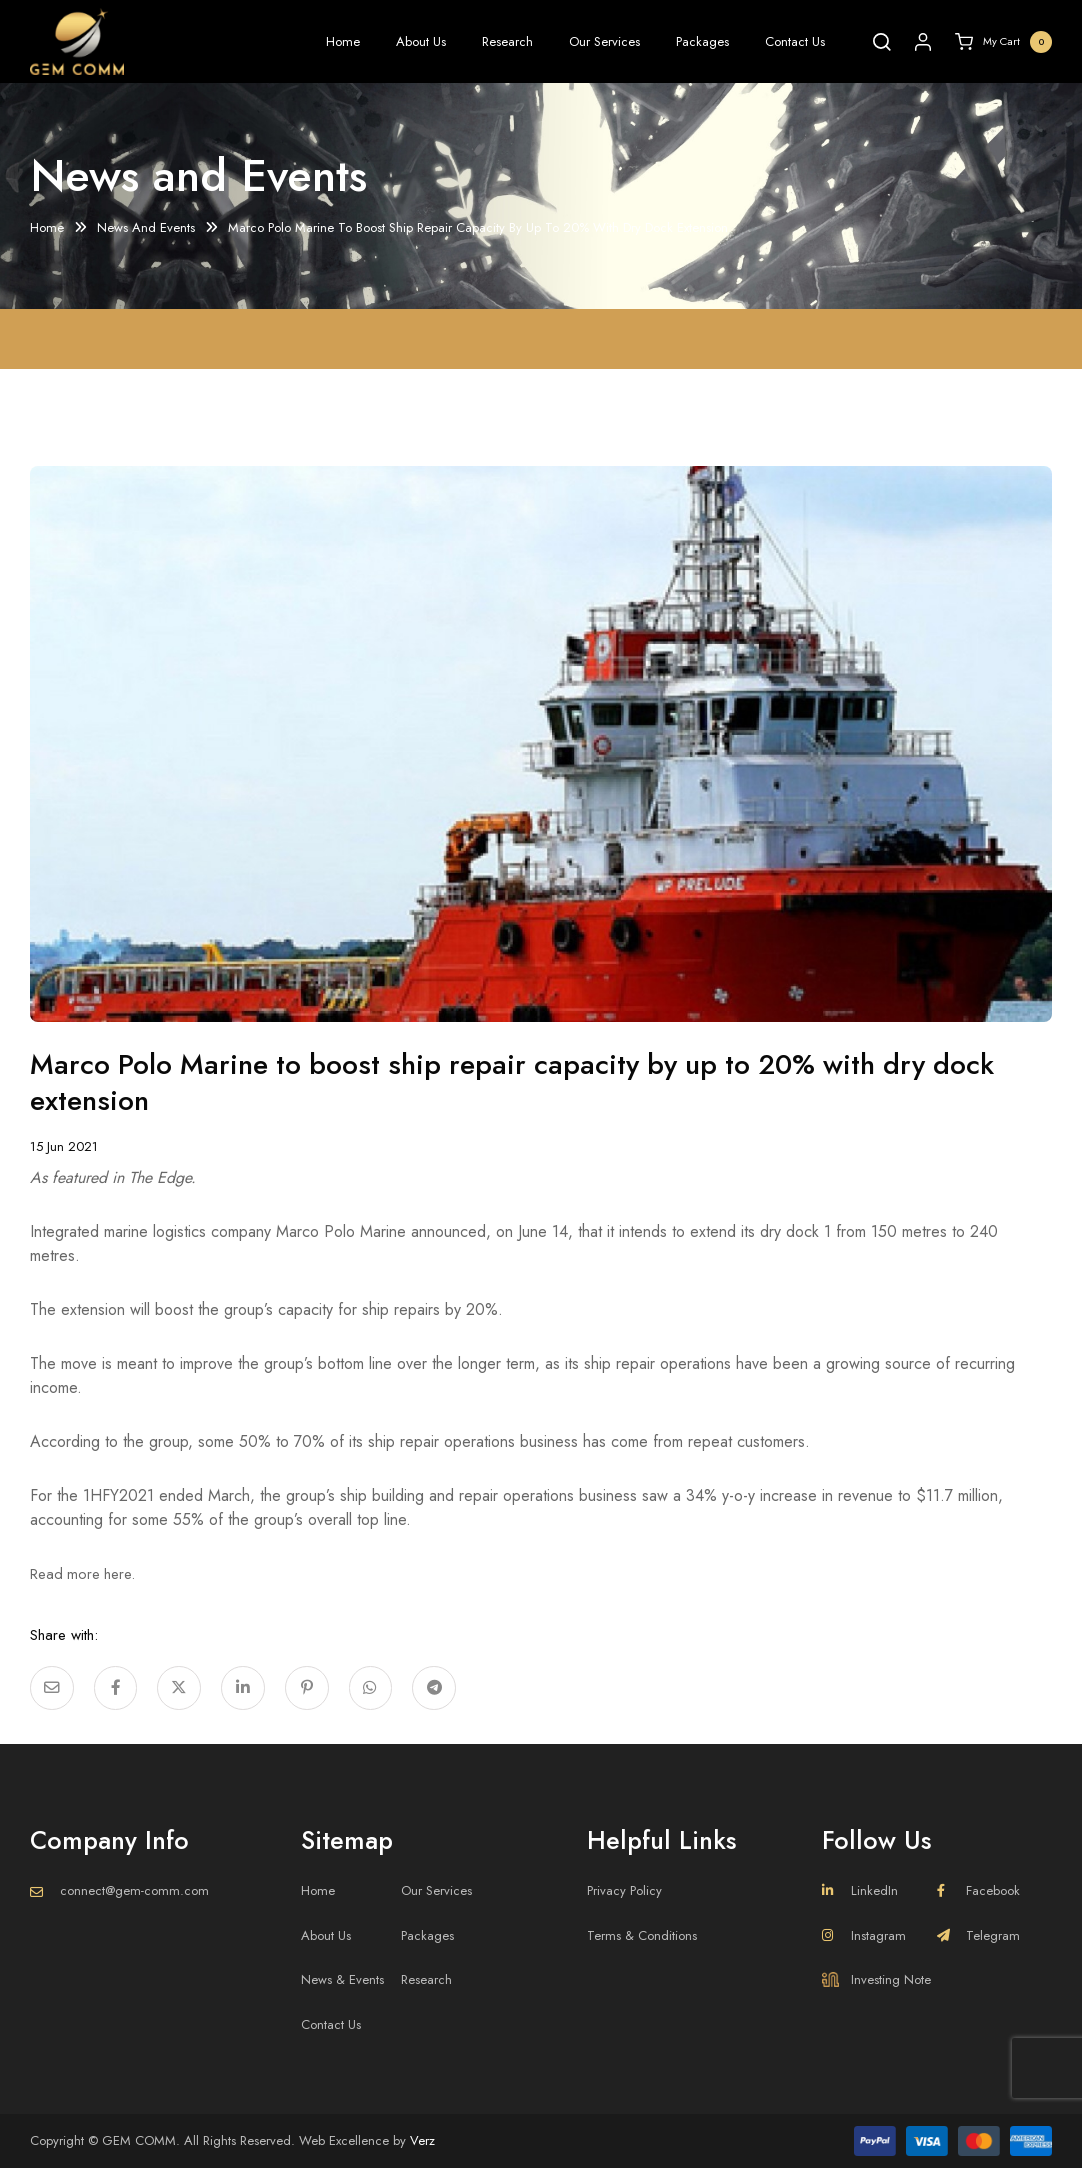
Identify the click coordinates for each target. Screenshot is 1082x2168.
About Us (421, 41)
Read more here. (90, 1573)
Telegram (978, 1935)
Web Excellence (344, 2140)
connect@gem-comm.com (134, 1890)
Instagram (864, 1935)
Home (343, 41)
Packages (702, 41)
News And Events (146, 228)
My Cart (1003, 42)
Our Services (604, 41)
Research (507, 41)
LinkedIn (860, 1890)
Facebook (978, 1890)
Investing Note (876, 1979)
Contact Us (795, 41)
